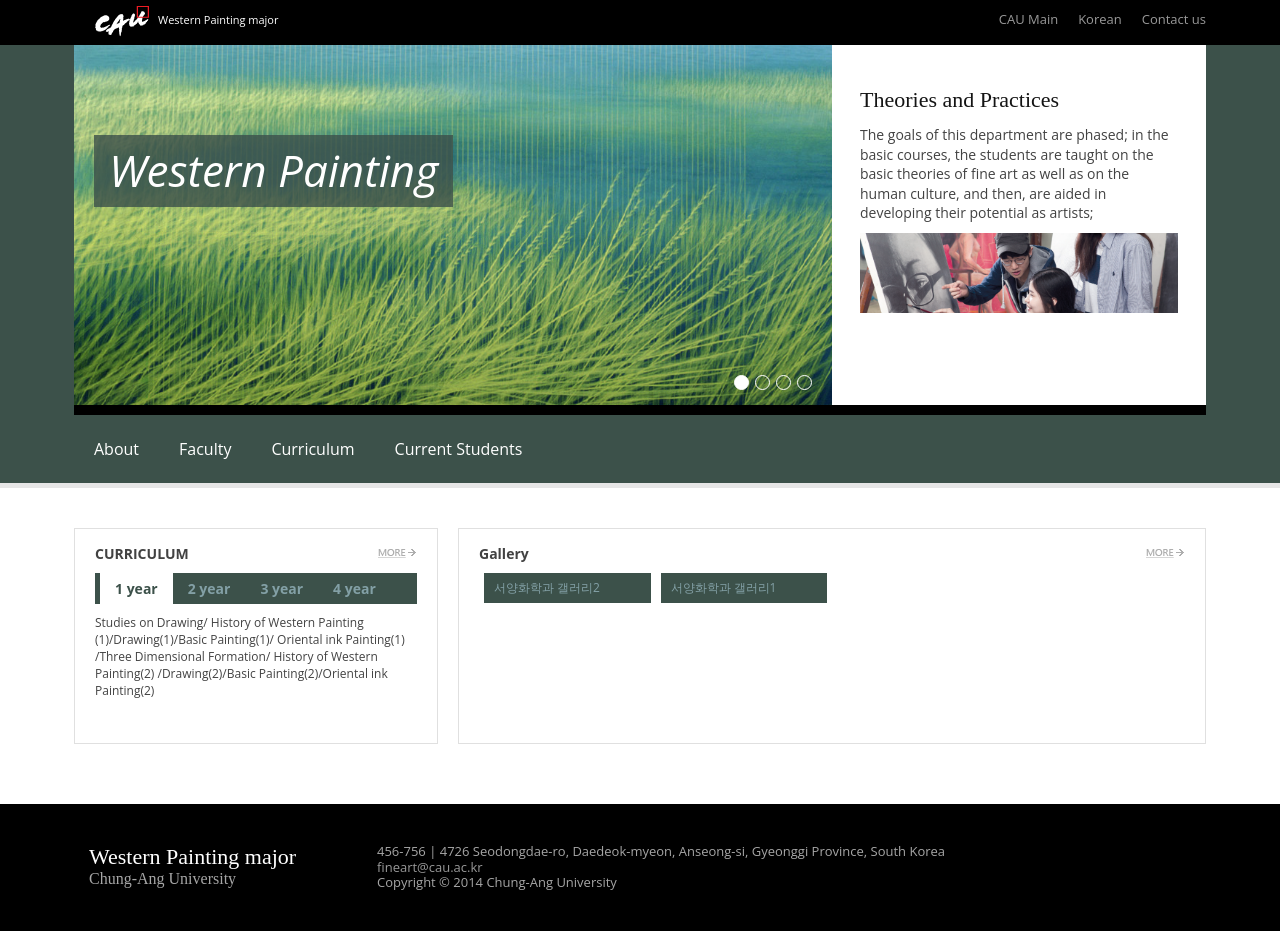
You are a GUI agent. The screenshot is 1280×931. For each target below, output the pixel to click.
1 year (136, 588)
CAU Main (1028, 19)
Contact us (1174, 19)
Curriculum (312, 449)
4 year (354, 588)
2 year (209, 588)
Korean (1100, 19)
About (116, 449)
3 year (281, 588)
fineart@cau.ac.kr (430, 867)
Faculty (205, 449)
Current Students (459, 449)
